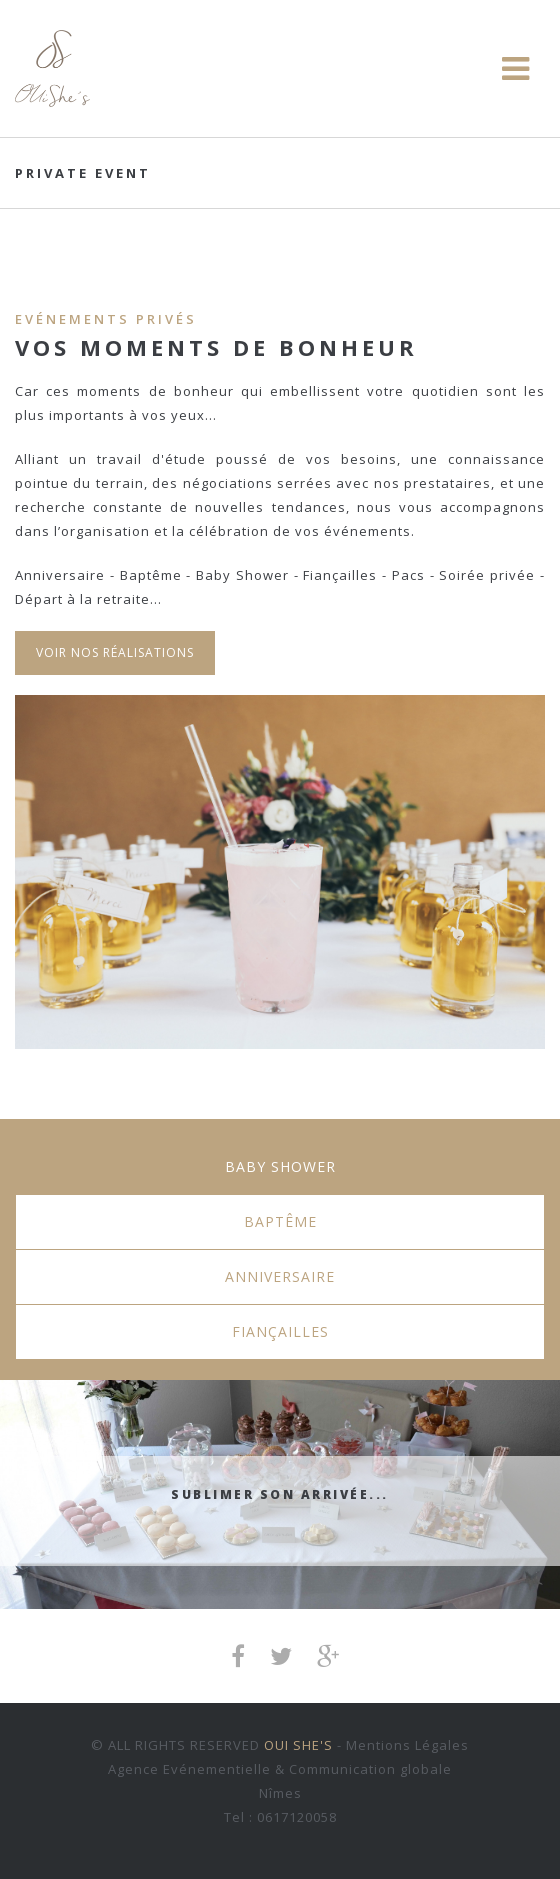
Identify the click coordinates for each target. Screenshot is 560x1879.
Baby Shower (280, 1166)
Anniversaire (280, 1276)
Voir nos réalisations (115, 652)
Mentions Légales (407, 1745)
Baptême (280, 1221)
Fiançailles (280, 1331)
